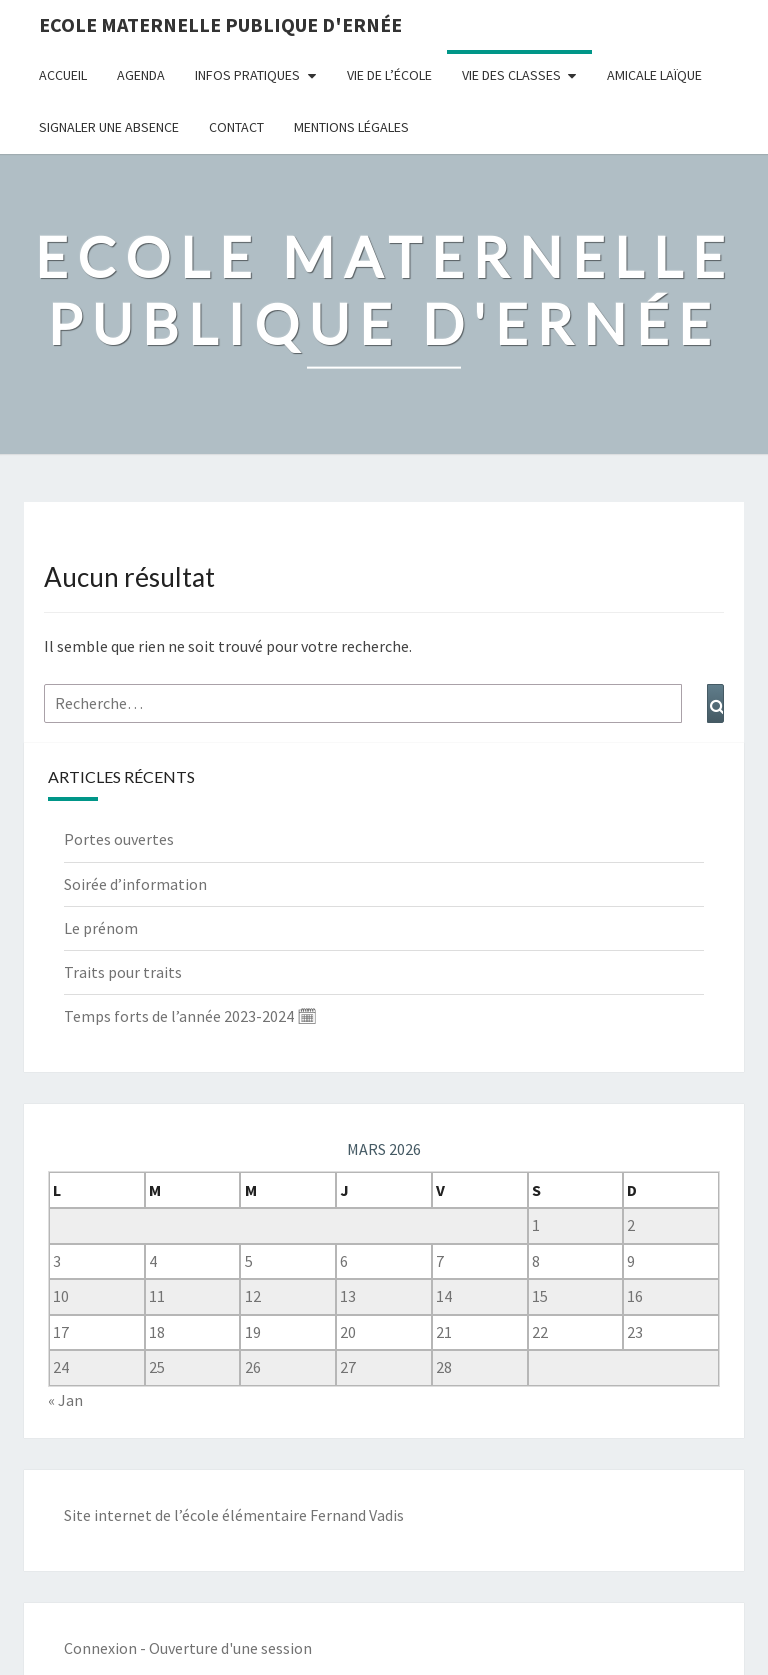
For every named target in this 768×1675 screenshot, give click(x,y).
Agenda (141, 75)
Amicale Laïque (654, 75)
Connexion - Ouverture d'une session (188, 1648)
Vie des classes (511, 75)
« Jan (65, 1400)
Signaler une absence (109, 127)
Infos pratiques (247, 75)
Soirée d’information (135, 884)
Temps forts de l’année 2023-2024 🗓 (190, 1016)
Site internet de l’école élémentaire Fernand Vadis (234, 1515)
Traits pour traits (123, 972)
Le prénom (101, 928)
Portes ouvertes (119, 839)
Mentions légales (351, 127)
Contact (236, 127)
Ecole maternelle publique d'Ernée (220, 24)
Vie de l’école (389, 75)
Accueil (63, 75)
